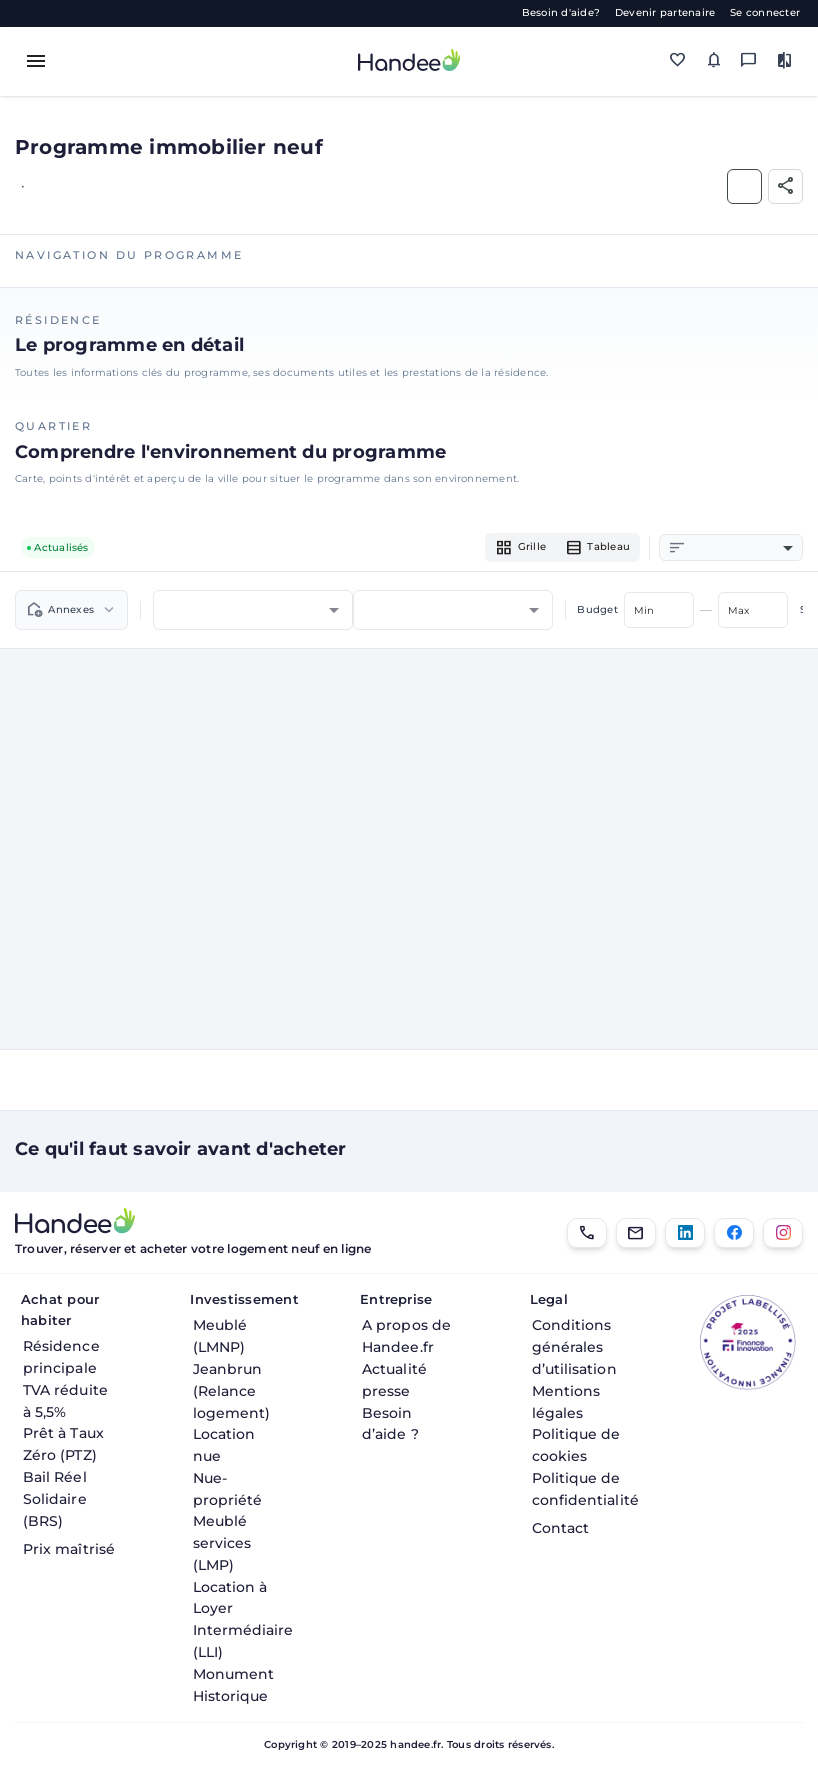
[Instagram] (783, 1233)
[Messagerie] (749, 61)
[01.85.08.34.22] (587, 1233)
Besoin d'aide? (561, 12)
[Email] (636, 1233)
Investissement (242, 1299)
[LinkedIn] (685, 1233)
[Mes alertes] (714, 61)
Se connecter (765, 12)
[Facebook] (734, 1233)
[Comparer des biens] (785, 61)
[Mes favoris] (678, 61)
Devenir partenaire (665, 12)
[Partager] (785, 186)
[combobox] (741, 548)
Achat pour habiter (60, 1309)
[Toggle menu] (36, 61)
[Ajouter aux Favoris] (744, 186)
